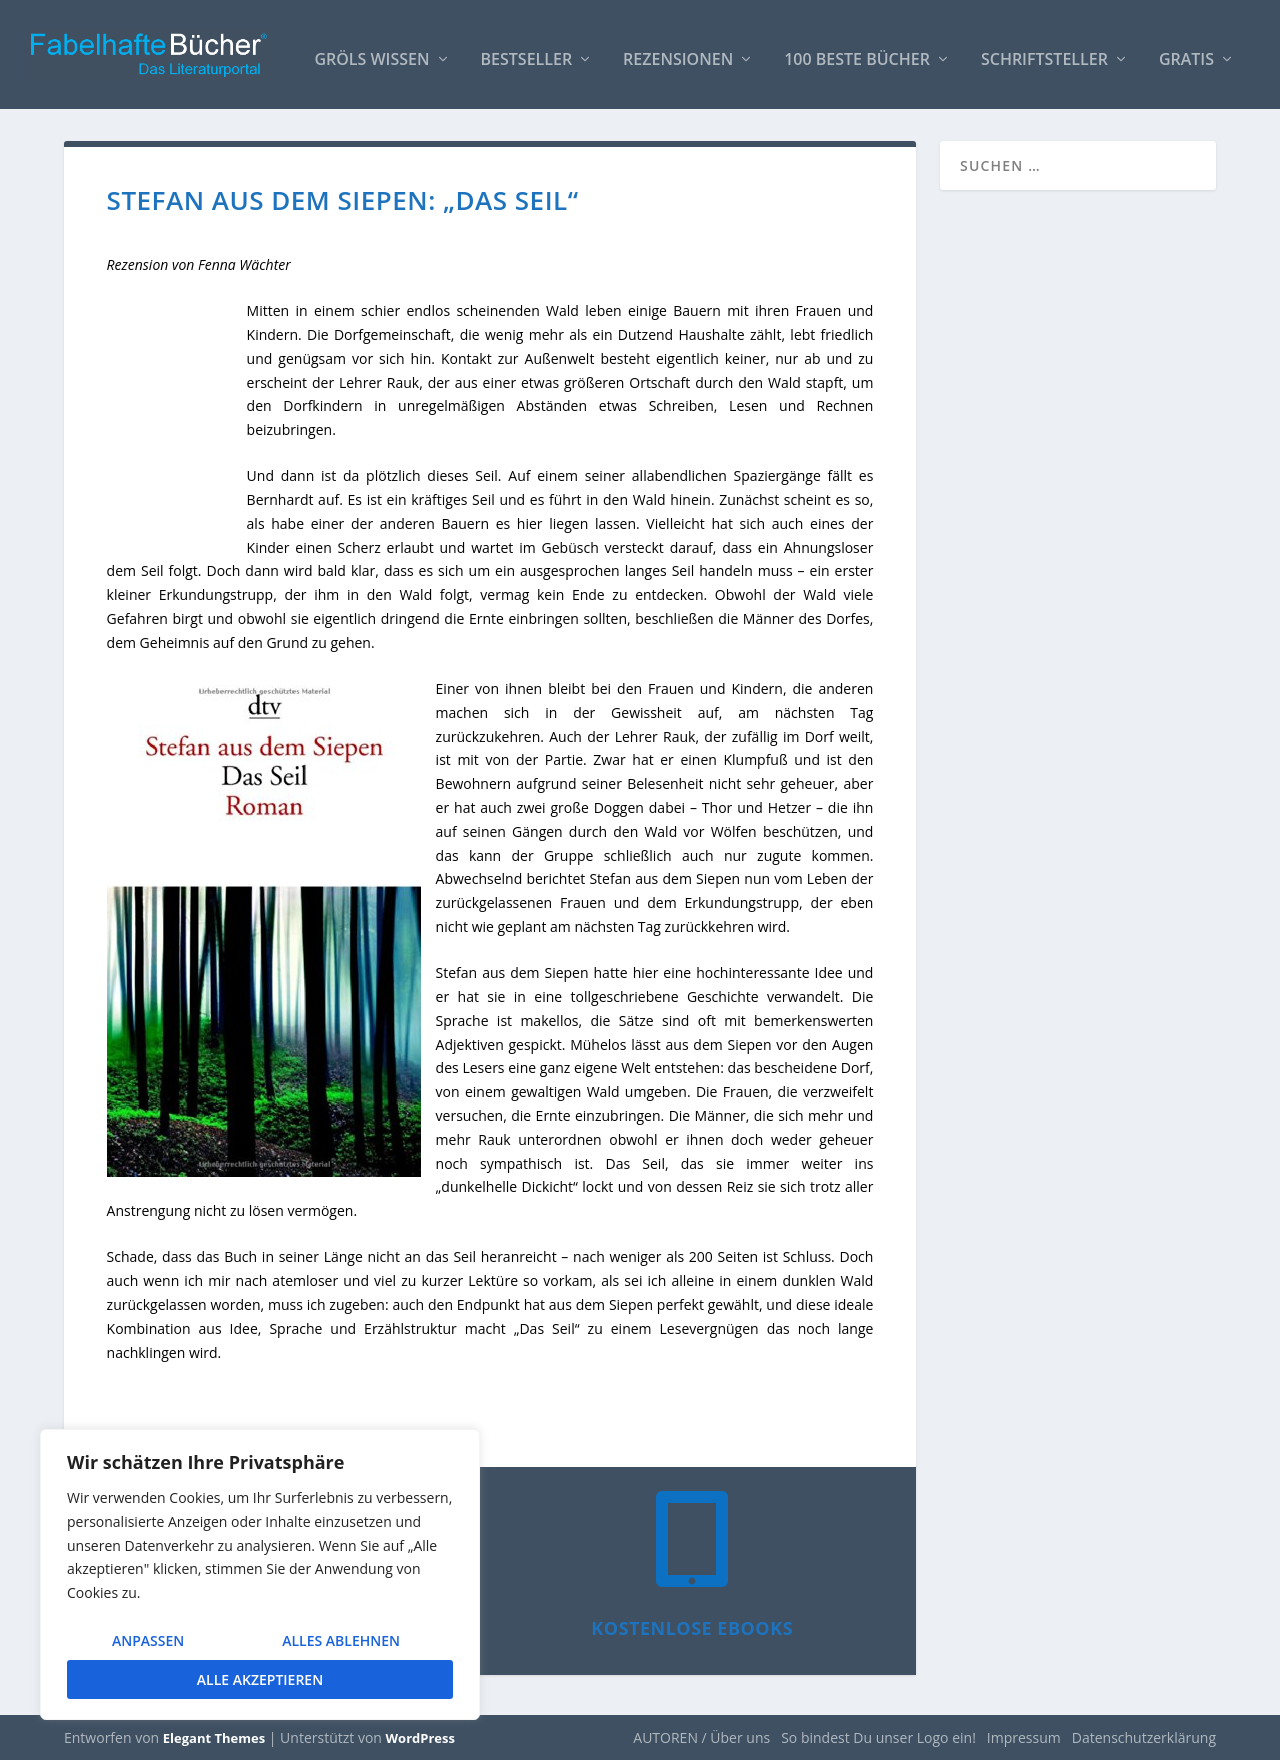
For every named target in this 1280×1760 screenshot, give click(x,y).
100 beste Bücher (857, 51)
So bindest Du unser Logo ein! (878, 1736)
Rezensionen (678, 51)
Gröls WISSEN (371, 51)
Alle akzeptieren (260, 1679)
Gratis (1186, 51)
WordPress (420, 1737)
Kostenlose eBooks (692, 1627)
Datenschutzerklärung (1144, 1736)
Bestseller (527, 51)
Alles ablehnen (341, 1640)
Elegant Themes (214, 1737)
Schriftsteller (1044, 51)
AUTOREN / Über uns (701, 1736)
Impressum (1024, 1736)
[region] (260, 1574)
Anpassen (148, 1640)
